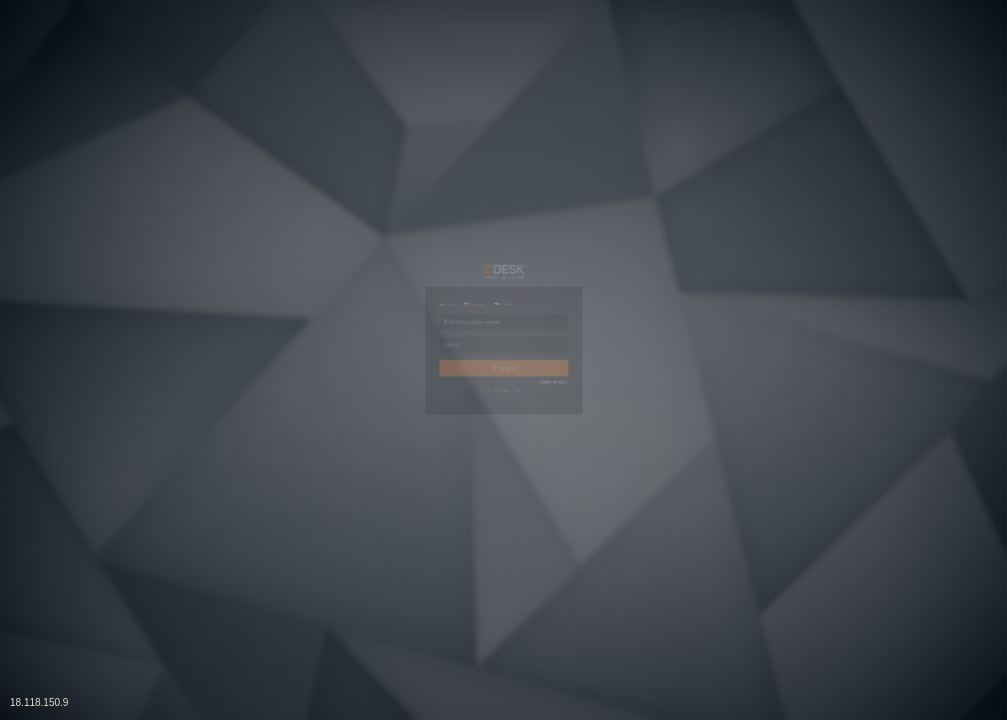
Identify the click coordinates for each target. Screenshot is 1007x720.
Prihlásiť (504, 401)
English (344, 219)
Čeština (498, 219)
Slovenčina (420, 219)
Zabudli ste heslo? (647, 440)
